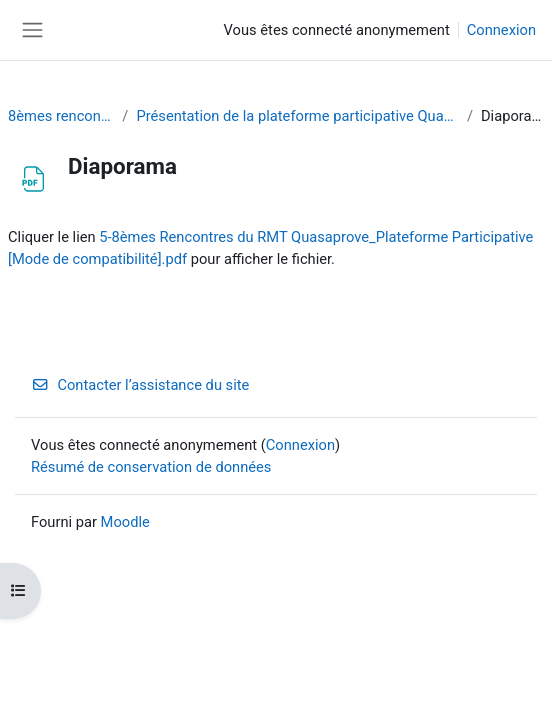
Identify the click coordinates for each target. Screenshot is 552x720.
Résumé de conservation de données (151, 467)
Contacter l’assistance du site (140, 385)
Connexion (501, 30)
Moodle (125, 522)
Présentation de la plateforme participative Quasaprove (297, 116)
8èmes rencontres (61, 116)
